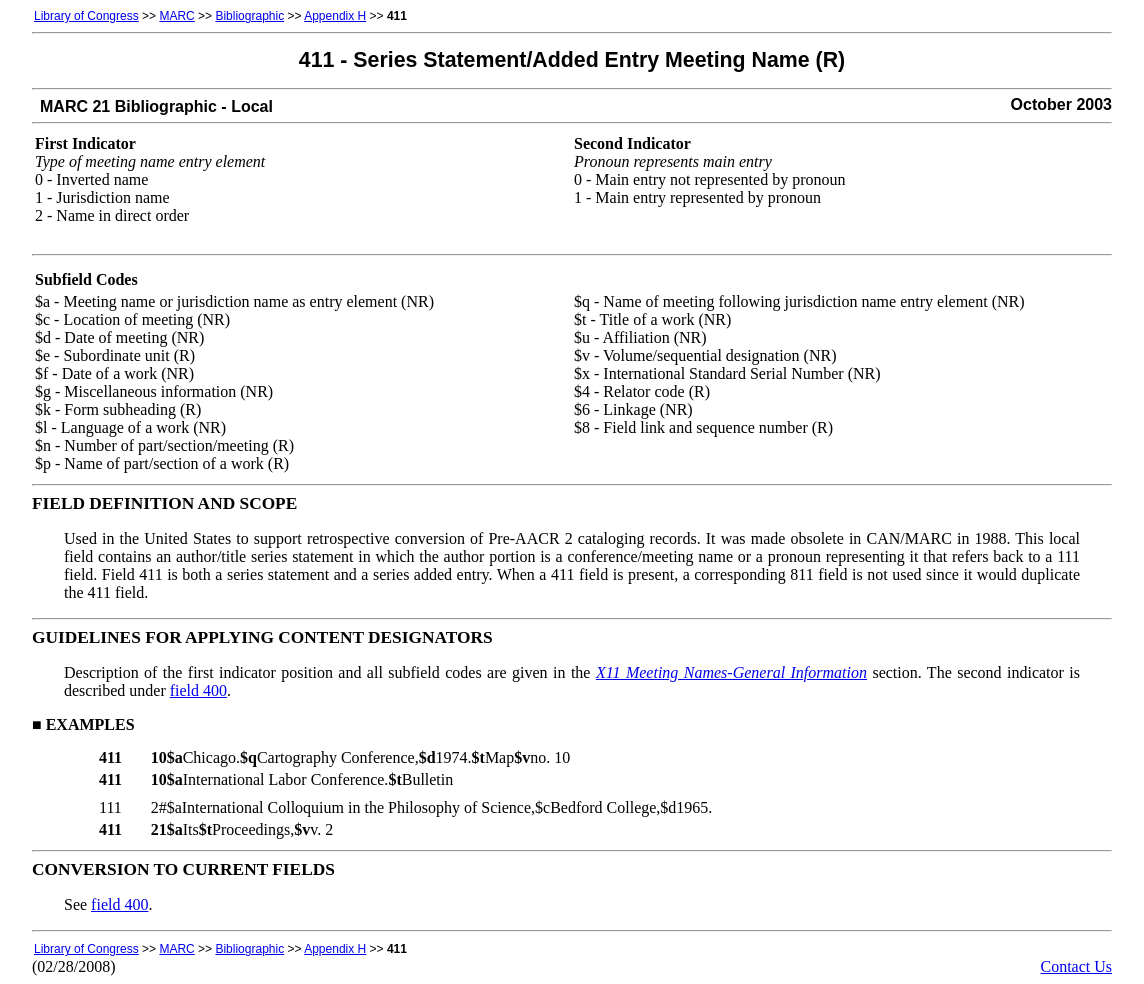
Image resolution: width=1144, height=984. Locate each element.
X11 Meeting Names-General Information (731, 672)
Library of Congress (86, 16)
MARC (176, 16)
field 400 (198, 690)
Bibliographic (249, 16)
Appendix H (335, 16)
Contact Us (1076, 966)
